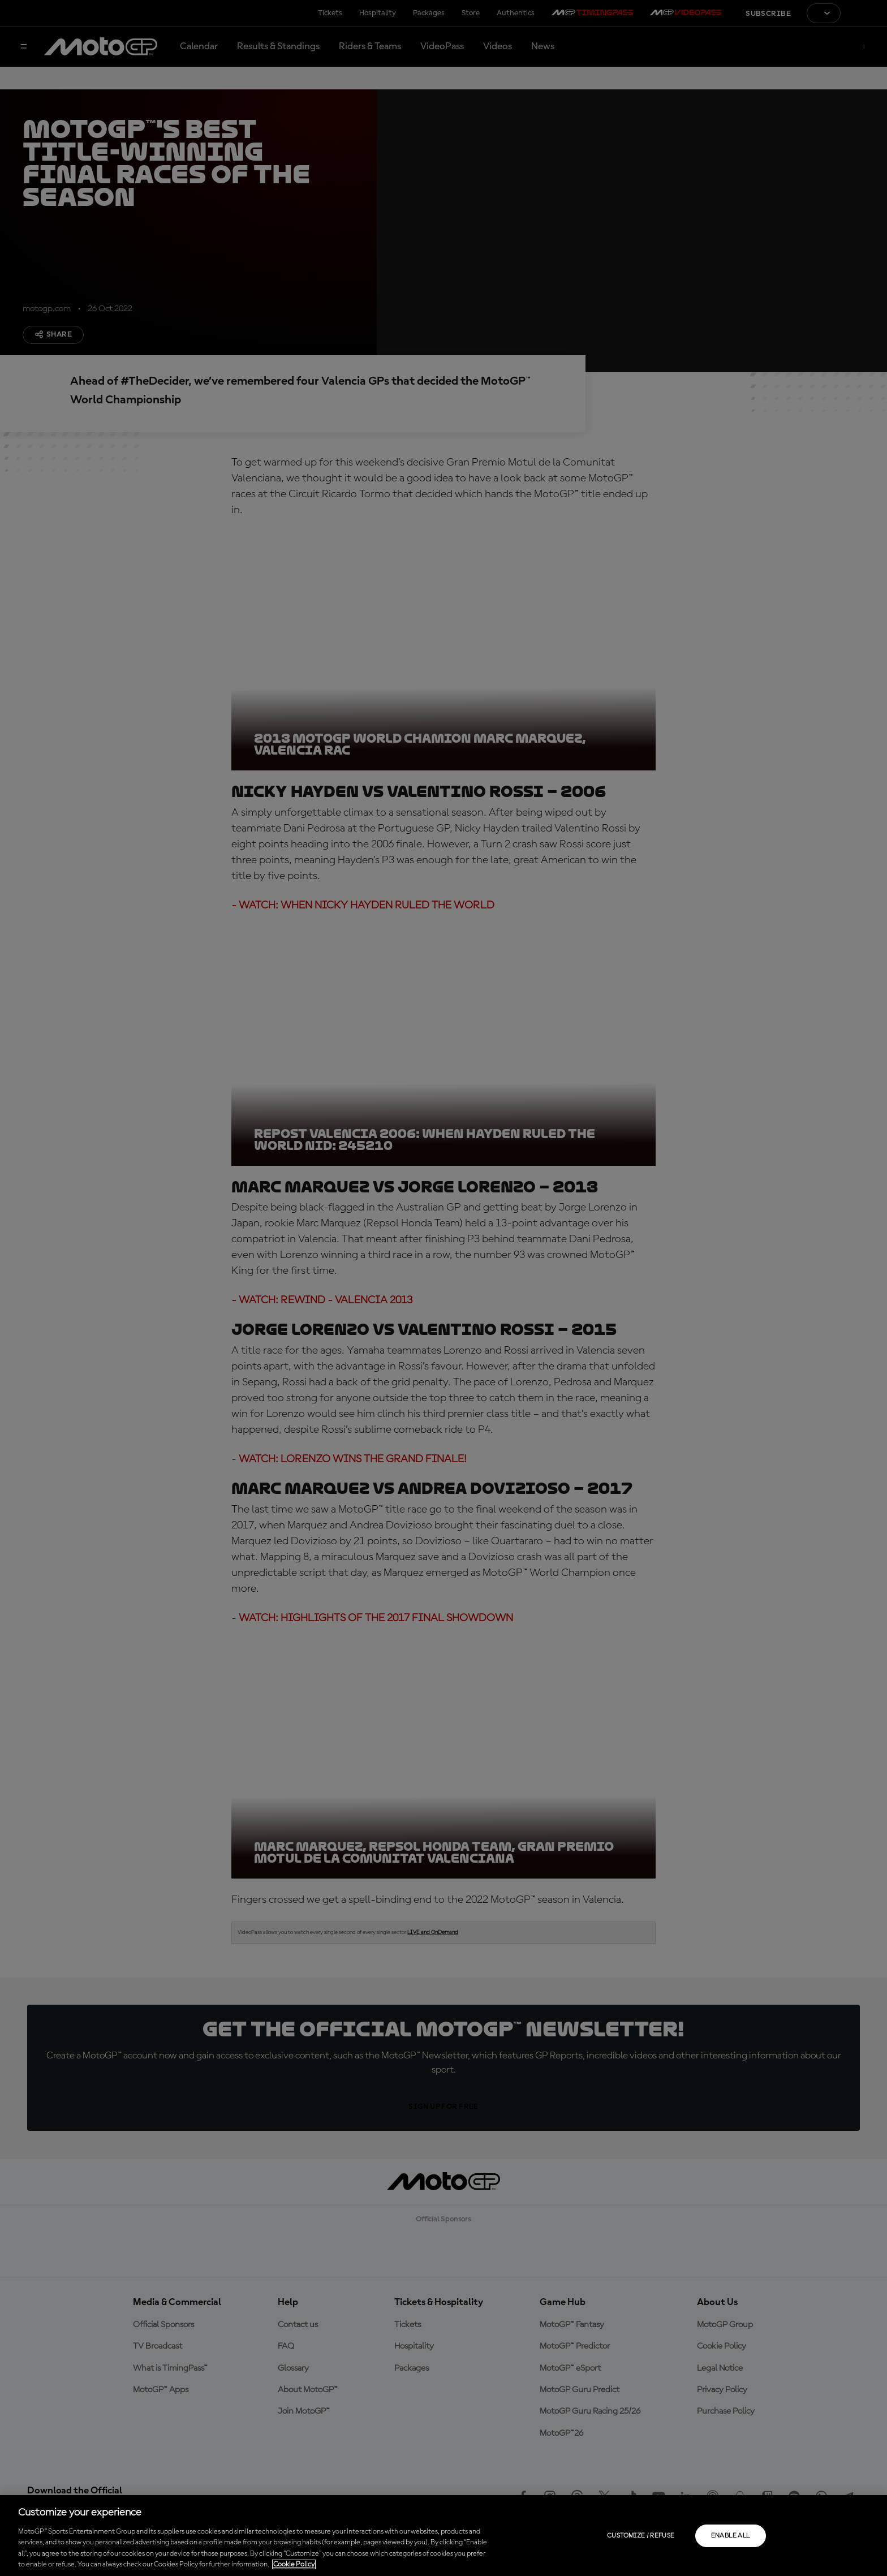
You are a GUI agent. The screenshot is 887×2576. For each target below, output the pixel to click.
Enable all (730, 2535)
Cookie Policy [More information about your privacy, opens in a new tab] (294, 2564)
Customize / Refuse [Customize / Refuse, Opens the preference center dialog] (640, 2535)
